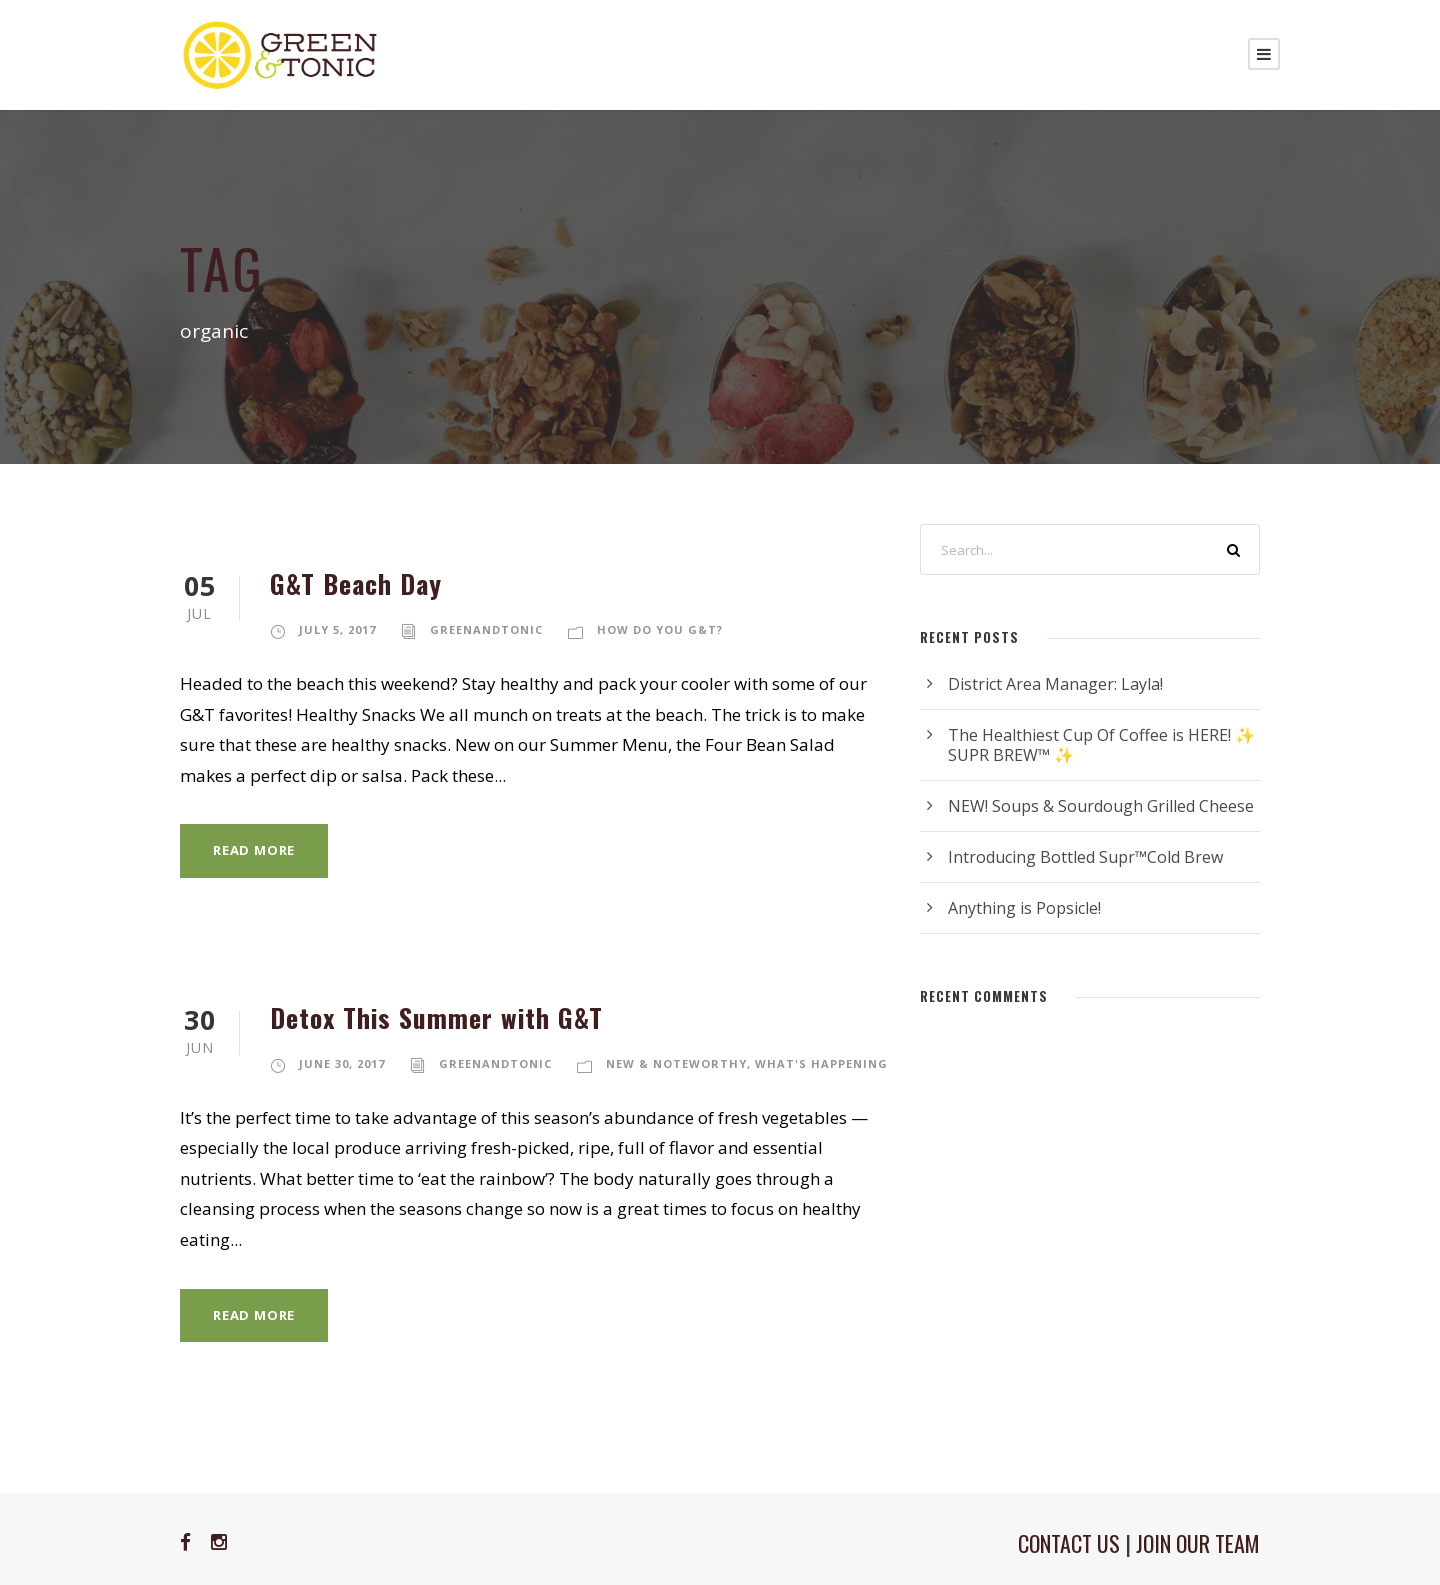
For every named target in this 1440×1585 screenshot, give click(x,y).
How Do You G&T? (660, 629)
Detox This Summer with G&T (436, 1017)
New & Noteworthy (676, 1063)
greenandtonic (486, 629)
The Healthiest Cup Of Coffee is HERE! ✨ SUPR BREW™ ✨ (1101, 745)
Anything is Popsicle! (1024, 908)
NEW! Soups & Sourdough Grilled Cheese (1101, 806)
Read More (254, 850)
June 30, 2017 (342, 1063)
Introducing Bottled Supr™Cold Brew (1085, 857)
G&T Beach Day (356, 583)
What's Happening (821, 1063)
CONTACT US (1069, 1543)
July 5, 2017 (337, 629)
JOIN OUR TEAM (1198, 1543)
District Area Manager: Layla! (1055, 684)
